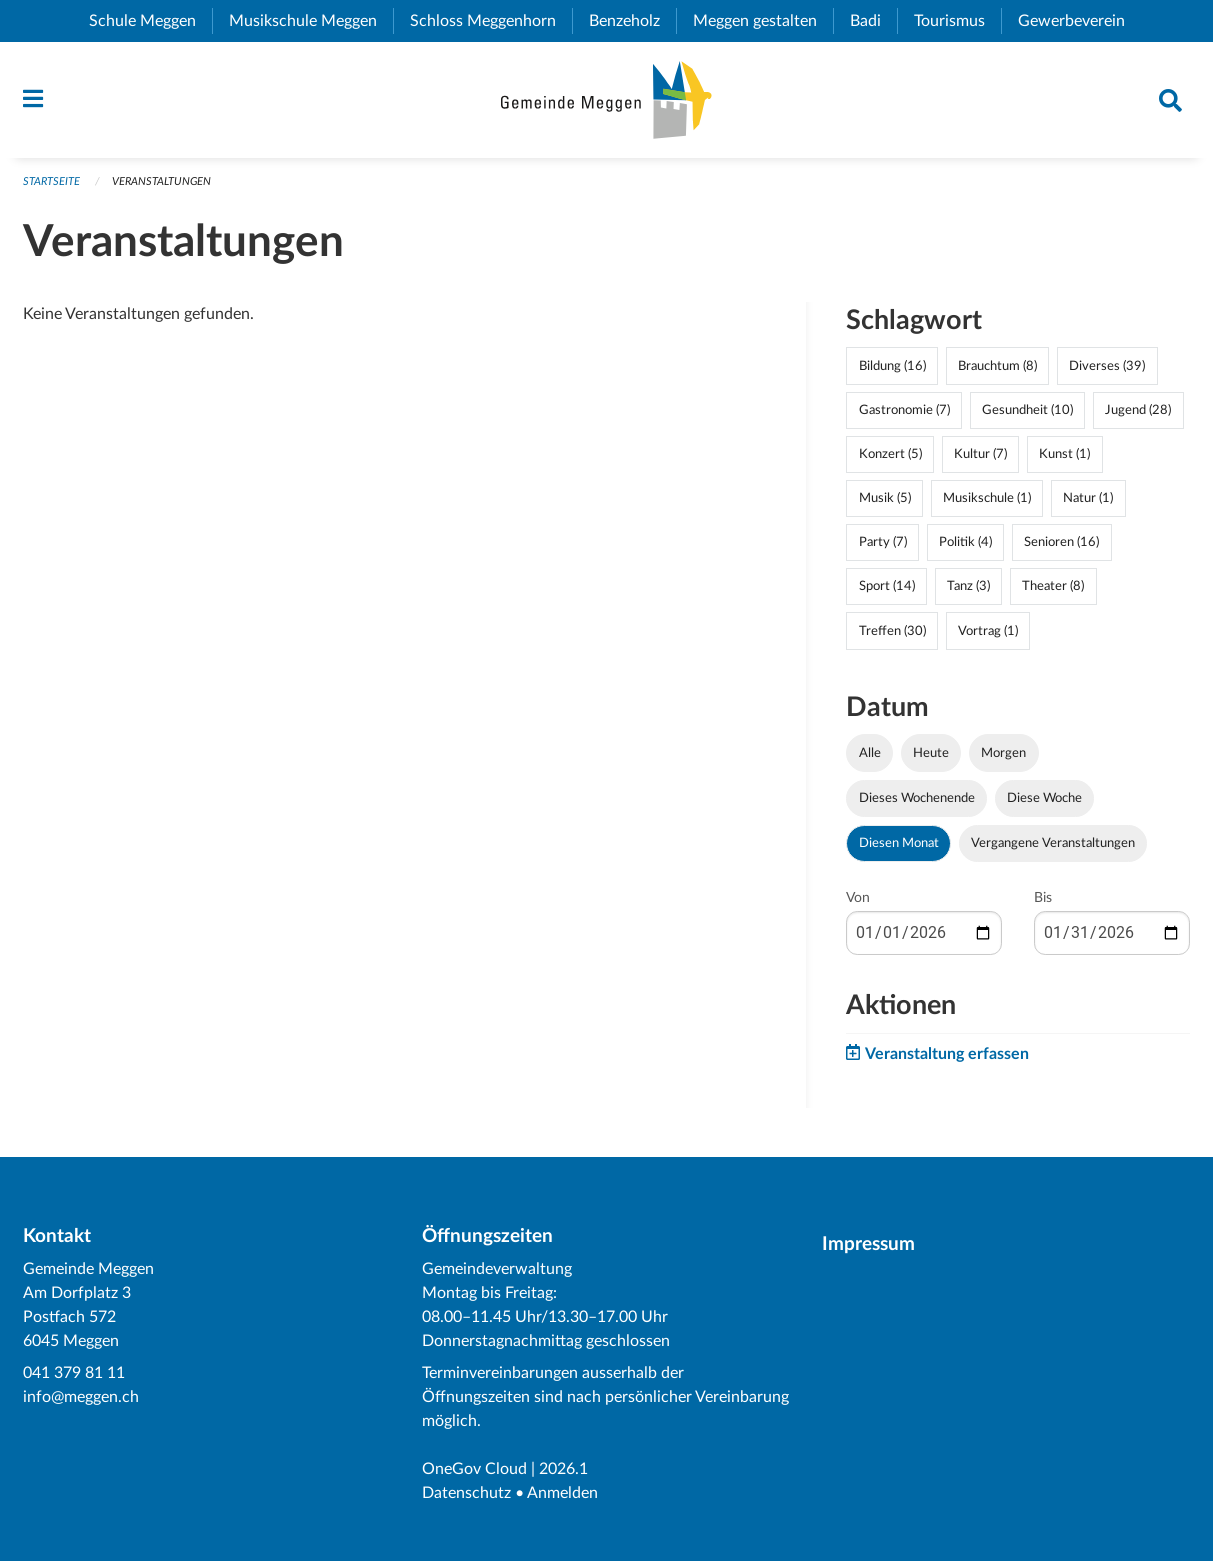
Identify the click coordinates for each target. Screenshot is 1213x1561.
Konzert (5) (890, 454)
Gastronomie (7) (904, 410)
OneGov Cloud (474, 1469)
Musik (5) (885, 498)
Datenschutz (466, 1493)
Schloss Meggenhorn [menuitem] (491, 21)
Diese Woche (1044, 798)
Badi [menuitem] (873, 21)
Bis (1043, 898)
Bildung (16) (892, 366)
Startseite (51, 181)
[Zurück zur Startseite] (606, 100)
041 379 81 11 (74, 1373)
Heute (931, 753)
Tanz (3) (968, 586)
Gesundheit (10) (1027, 410)
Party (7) (883, 542)
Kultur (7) (980, 454)
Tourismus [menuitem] (957, 21)
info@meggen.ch (81, 1397)
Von (858, 898)
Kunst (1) (1064, 454)
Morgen (1003, 753)
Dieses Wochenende (917, 798)
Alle (870, 753)
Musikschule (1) (987, 498)
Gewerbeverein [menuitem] (1079, 21)
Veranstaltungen (161, 181)
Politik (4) (965, 542)
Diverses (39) (1107, 366)
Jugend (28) (1138, 410)
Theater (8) (1053, 586)
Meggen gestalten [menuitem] (763, 21)
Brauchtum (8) (997, 366)
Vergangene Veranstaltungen (1053, 843)
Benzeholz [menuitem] (632, 21)
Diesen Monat (899, 843)
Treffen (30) (892, 631)
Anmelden (562, 1493)
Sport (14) (887, 586)
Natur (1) (1088, 498)
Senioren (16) (1061, 542)
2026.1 (563, 1469)
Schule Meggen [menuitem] (150, 21)
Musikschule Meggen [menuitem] (311, 21)
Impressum (868, 1244)
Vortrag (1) (988, 631)
